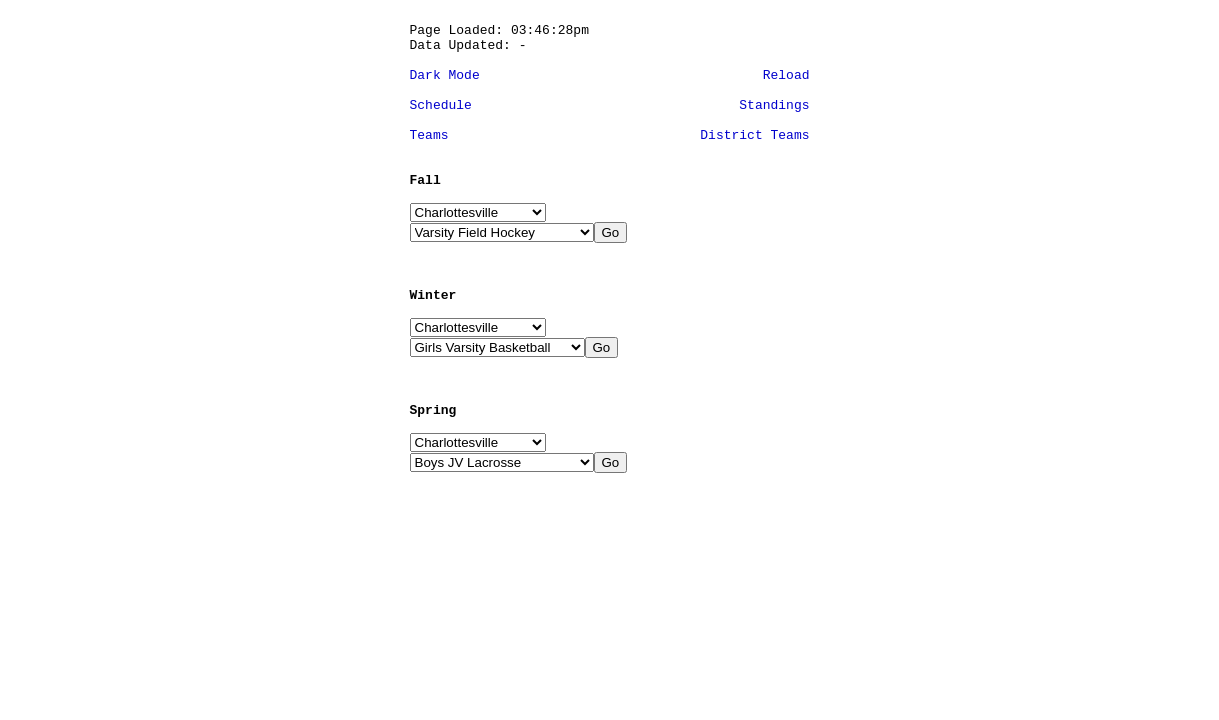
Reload (786, 75)
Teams (429, 135)
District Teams (754, 135)
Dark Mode (445, 75)
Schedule (441, 105)
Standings (774, 105)
